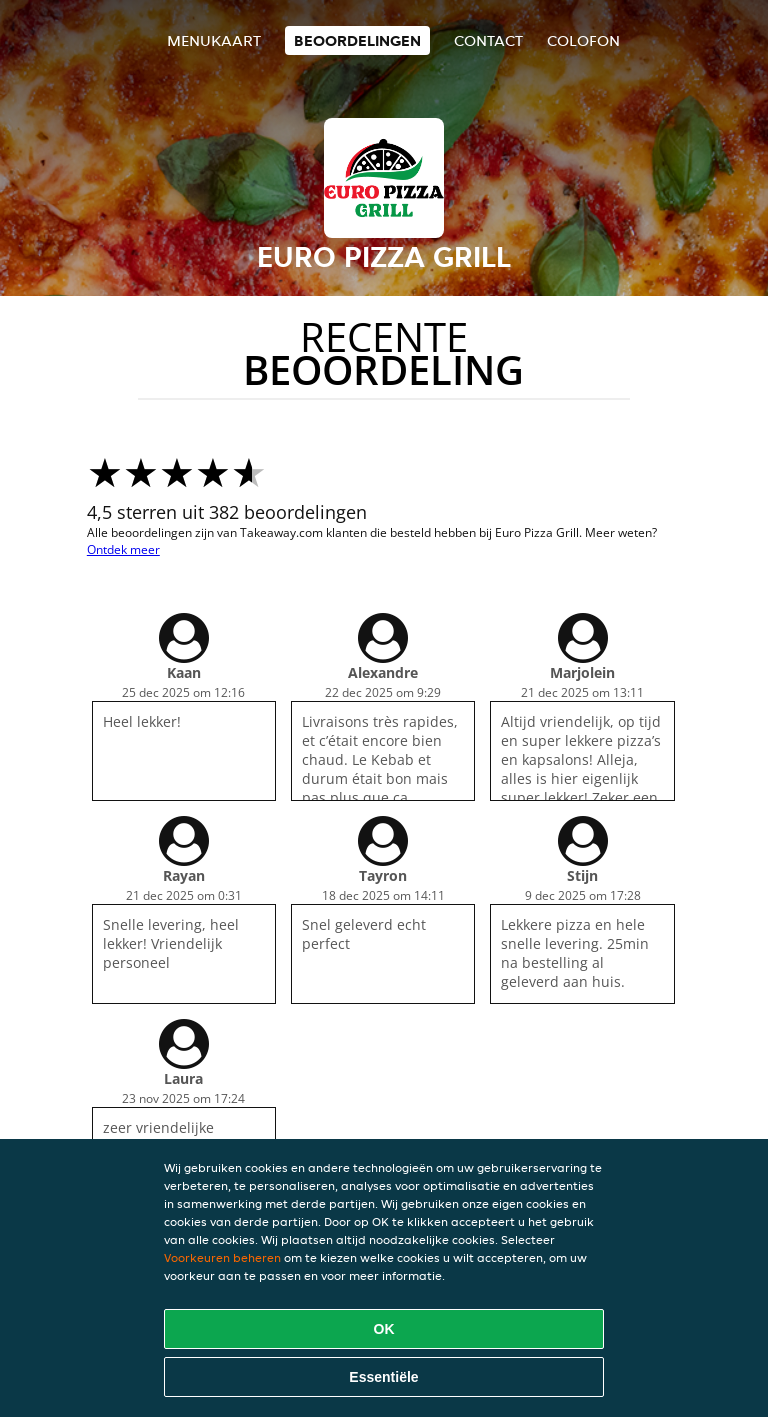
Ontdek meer (123, 549)
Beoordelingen (357, 40)
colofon (583, 40)
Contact (488, 40)
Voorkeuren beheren (222, 1257)
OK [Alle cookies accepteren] (384, 1329)
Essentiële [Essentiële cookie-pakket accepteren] (383, 1377)
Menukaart (214, 40)
